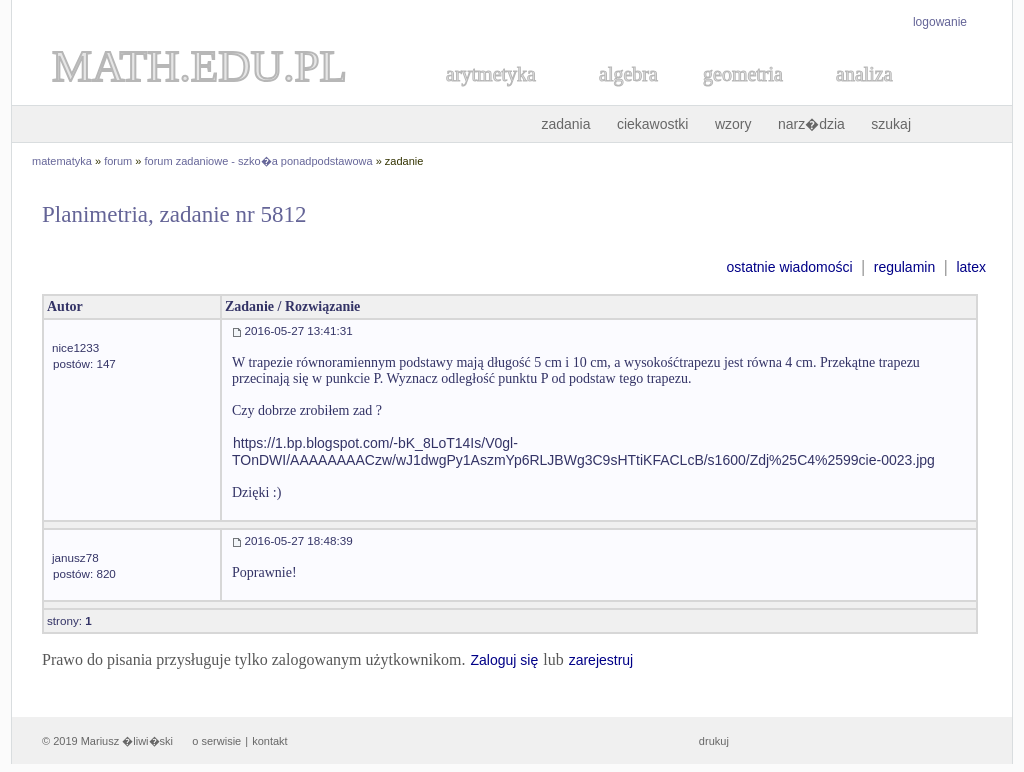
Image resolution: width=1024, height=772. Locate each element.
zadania (565, 124)
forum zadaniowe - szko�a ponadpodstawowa (259, 161)
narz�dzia (811, 124)
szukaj (891, 124)
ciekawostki (653, 124)
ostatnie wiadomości (789, 267)
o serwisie (216, 741)
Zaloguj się (504, 660)
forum (118, 161)
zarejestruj (601, 660)
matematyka (62, 161)
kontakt (269, 741)
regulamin (904, 267)
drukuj (714, 741)
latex (971, 267)
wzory (733, 124)
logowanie (940, 22)
